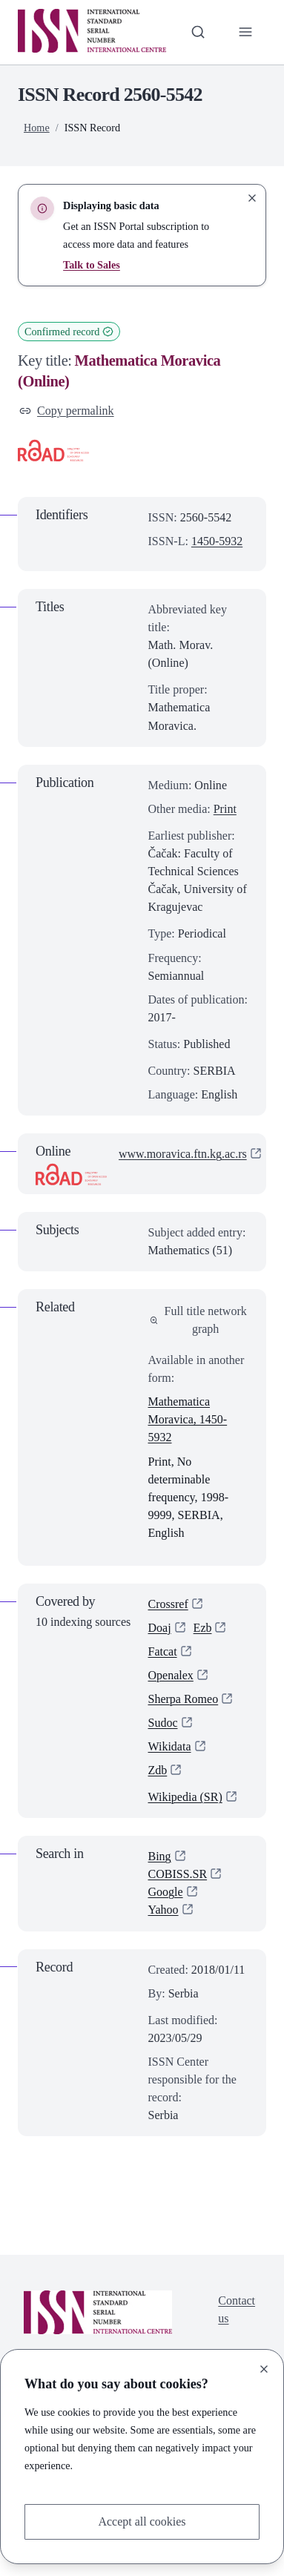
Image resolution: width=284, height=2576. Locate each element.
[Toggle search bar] (198, 32)
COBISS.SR (178, 1875)
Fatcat (162, 1652)
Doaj (159, 1628)
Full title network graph (198, 1320)
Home (37, 128)
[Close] (264, 2369)
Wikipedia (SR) (185, 1797)
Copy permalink (66, 410)
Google (165, 1893)
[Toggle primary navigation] (245, 32)
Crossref (168, 1604)
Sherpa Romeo (183, 1699)
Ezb (203, 1628)
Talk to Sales (91, 265)
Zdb (158, 1771)
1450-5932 (217, 541)
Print (225, 809)
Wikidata (169, 1747)
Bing (159, 1857)
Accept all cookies (142, 2521)
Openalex (171, 1676)
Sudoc (163, 1723)
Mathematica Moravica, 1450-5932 (188, 1420)
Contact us (236, 2311)
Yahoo (163, 1911)
